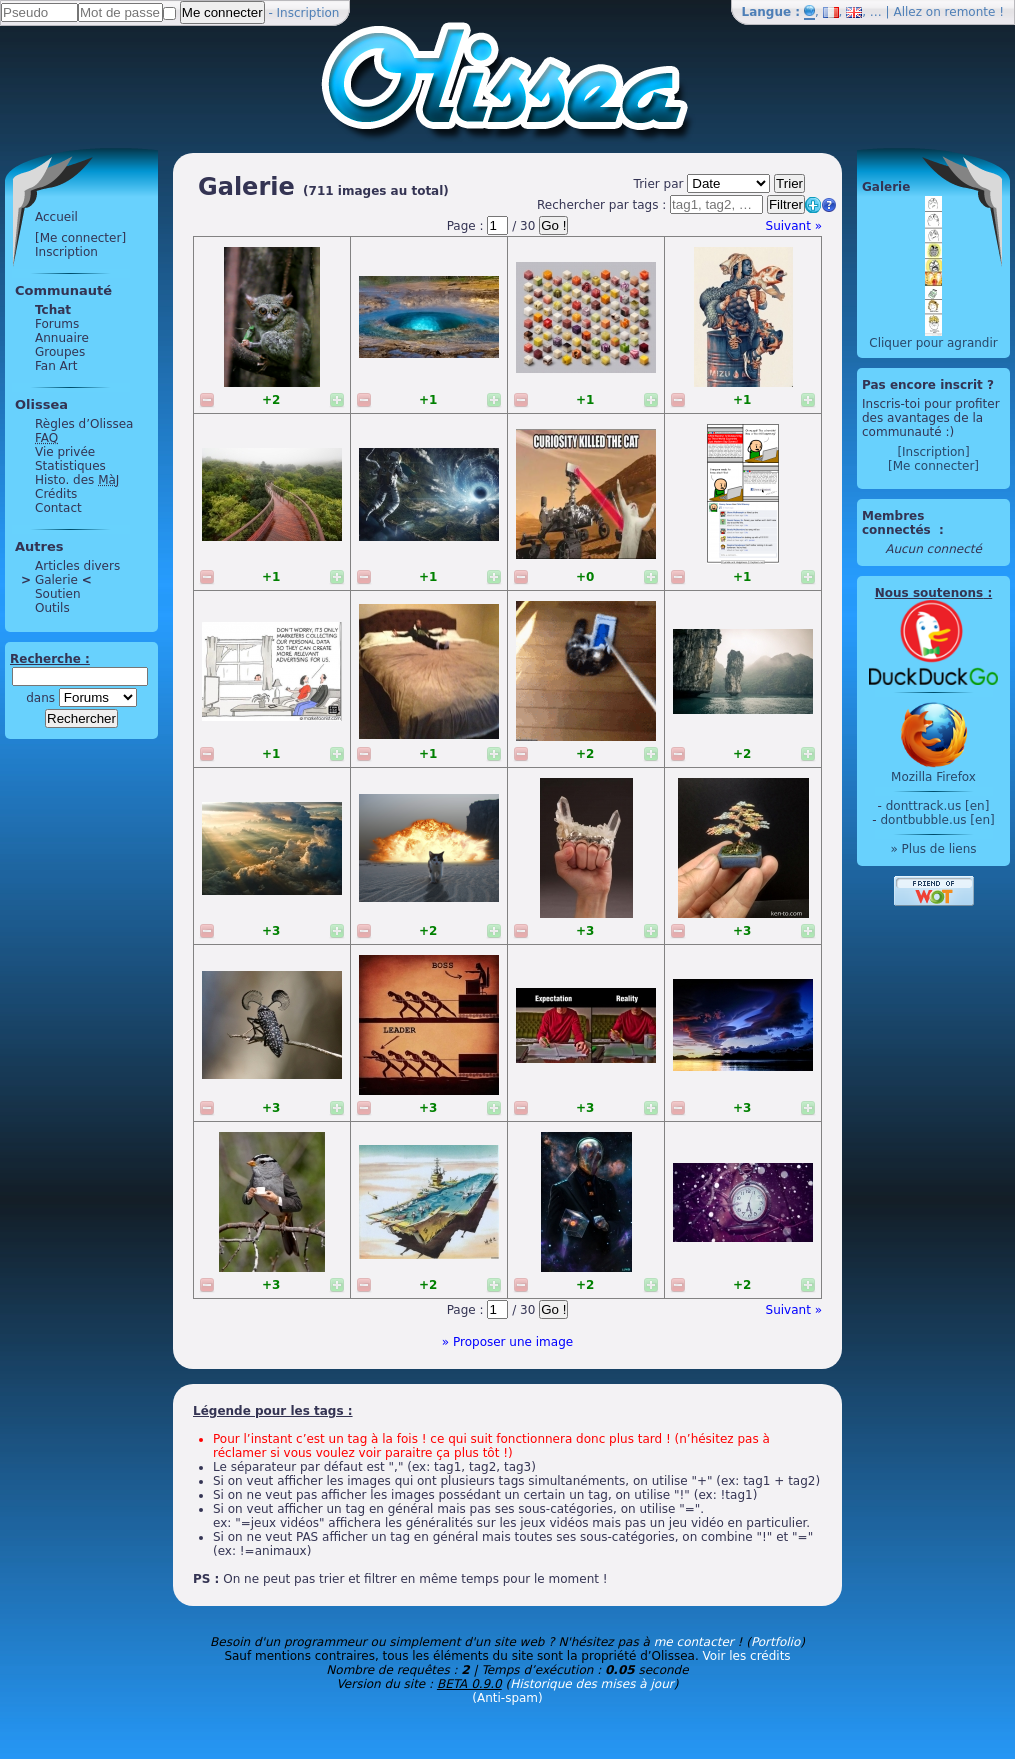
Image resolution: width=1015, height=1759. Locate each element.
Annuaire (62, 338)
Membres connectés (898, 523)
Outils (52, 608)
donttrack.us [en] (938, 806)
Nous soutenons (929, 593)
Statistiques (70, 466)
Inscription (308, 13)
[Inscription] (933, 452)
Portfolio (775, 1642)
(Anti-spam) (507, 1698)
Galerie (56, 580)
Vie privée (65, 452)
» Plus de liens (933, 849)
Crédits (56, 494)
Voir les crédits (747, 1656)
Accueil (56, 217)
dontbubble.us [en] (937, 820)
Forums (57, 324)
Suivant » (794, 226)
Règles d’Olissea (84, 424)
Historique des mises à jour (592, 1684)
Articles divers (77, 566)
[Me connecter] (80, 238)
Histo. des (77, 480)
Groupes (60, 352)
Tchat (53, 310)
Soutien (58, 594)
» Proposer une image (507, 1342)
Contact (58, 508)
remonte (970, 12)
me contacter (694, 1642)
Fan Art (56, 366)
